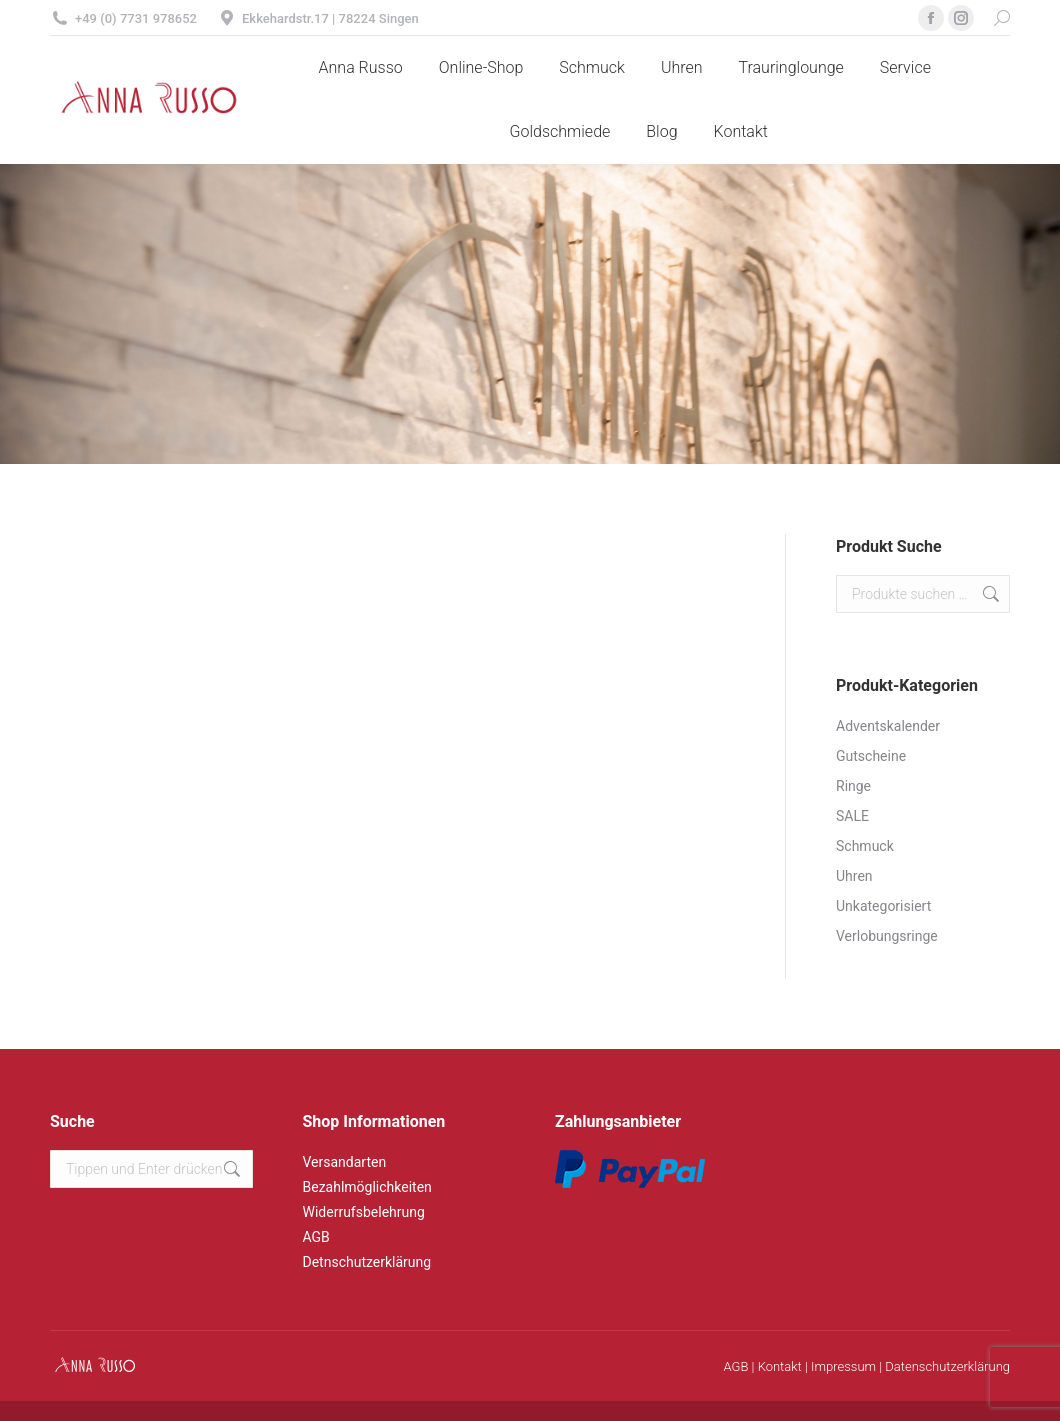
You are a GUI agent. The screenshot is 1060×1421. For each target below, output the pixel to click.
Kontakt (780, 1366)
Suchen (989, 594)
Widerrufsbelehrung (364, 1212)
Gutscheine (871, 756)
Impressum (843, 1366)
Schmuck (865, 846)
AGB (316, 1237)
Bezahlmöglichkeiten (367, 1187)
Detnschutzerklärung (367, 1262)
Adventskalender (888, 726)
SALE (852, 816)
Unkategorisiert (883, 906)
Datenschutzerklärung (947, 1366)
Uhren (854, 876)
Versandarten (345, 1162)
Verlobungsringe (887, 936)
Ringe (853, 786)
